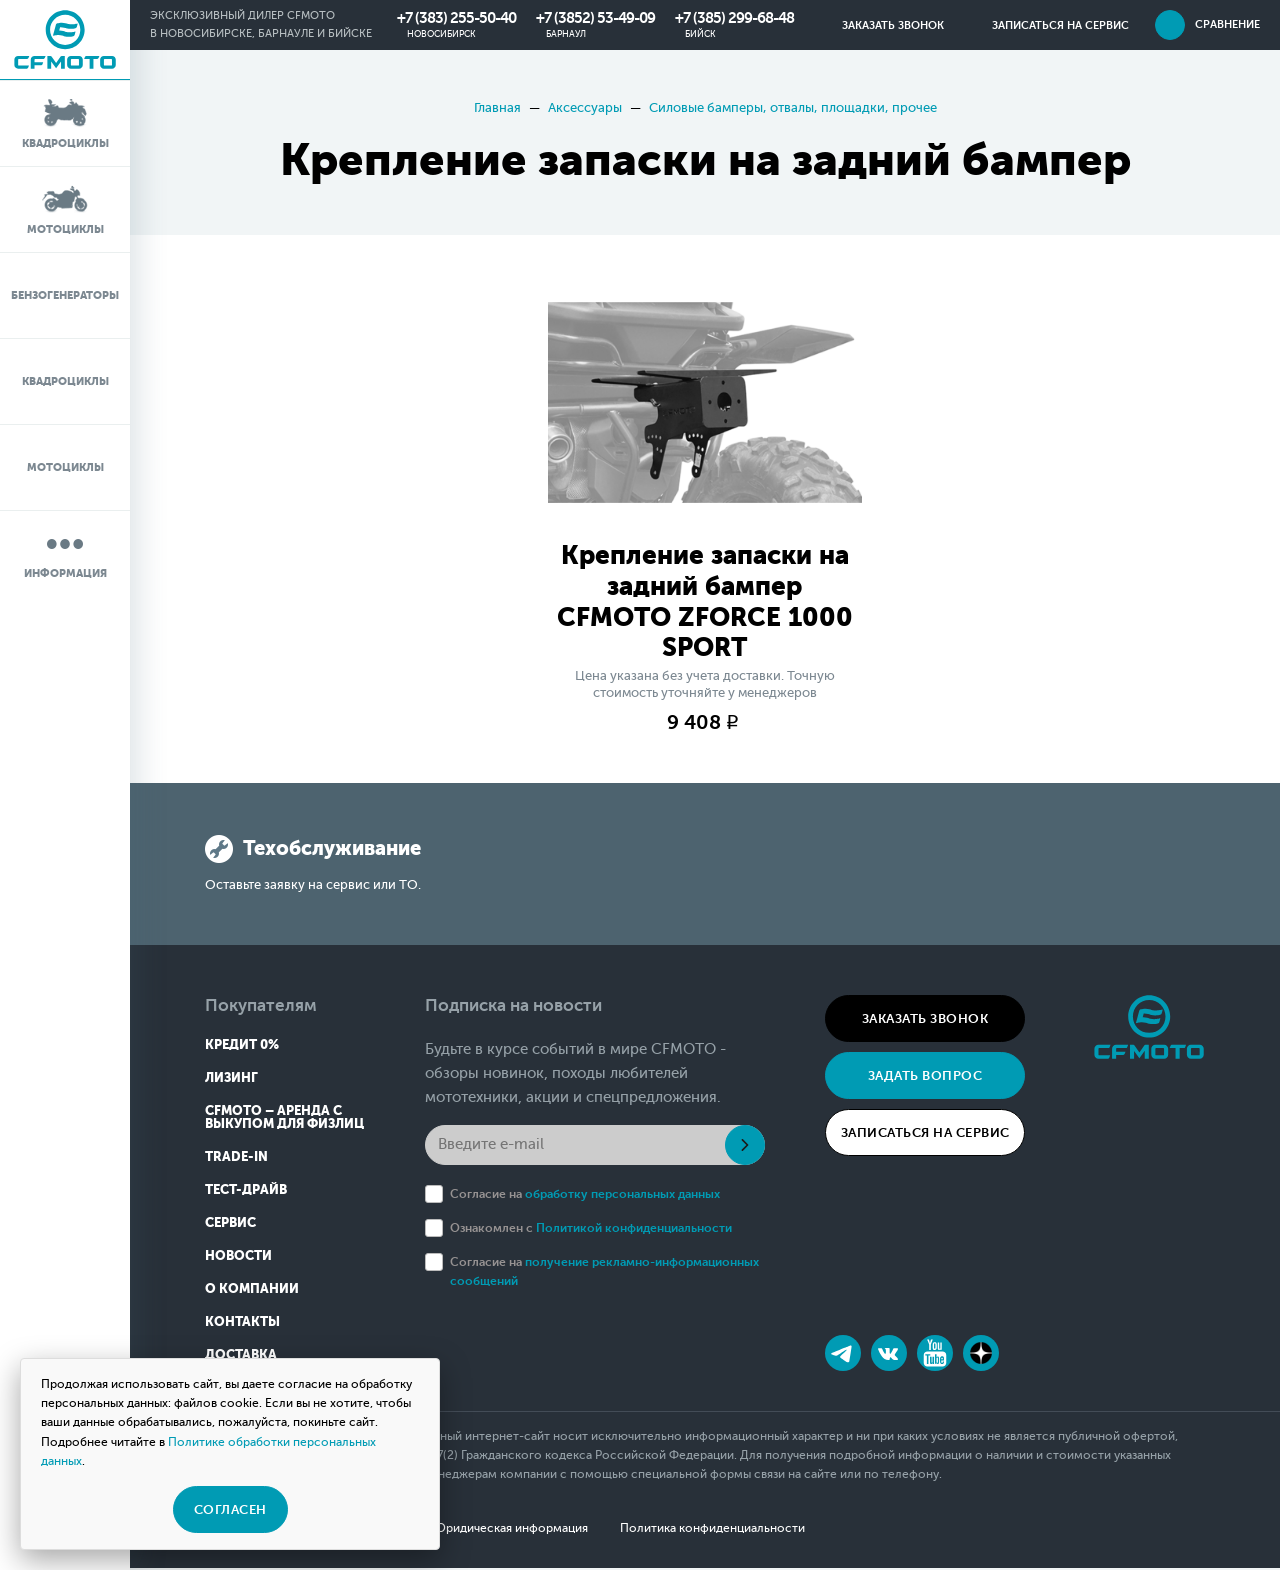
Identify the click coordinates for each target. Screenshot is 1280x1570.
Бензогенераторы (65, 295)
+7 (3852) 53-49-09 (595, 18)
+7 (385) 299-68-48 (734, 18)
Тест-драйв (246, 1191)
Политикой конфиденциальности (634, 1230)
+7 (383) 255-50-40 (456, 18)
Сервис (230, 1224)
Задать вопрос (925, 1077)
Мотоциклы (65, 208)
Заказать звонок (925, 1020)
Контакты (242, 1323)
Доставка (241, 1356)
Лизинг (231, 1079)
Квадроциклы (65, 122)
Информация (65, 552)
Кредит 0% (242, 1046)
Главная (497, 107)
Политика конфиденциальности (714, 1530)
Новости (238, 1257)
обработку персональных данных (622, 1196)
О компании (252, 1290)
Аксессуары (585, 107)
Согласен (230, 1509)
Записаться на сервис (925, 1134)
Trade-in (236, 1158)
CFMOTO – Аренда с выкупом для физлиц (284, 1119)
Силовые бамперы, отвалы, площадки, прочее (793, 107)
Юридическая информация (511, 1530)
